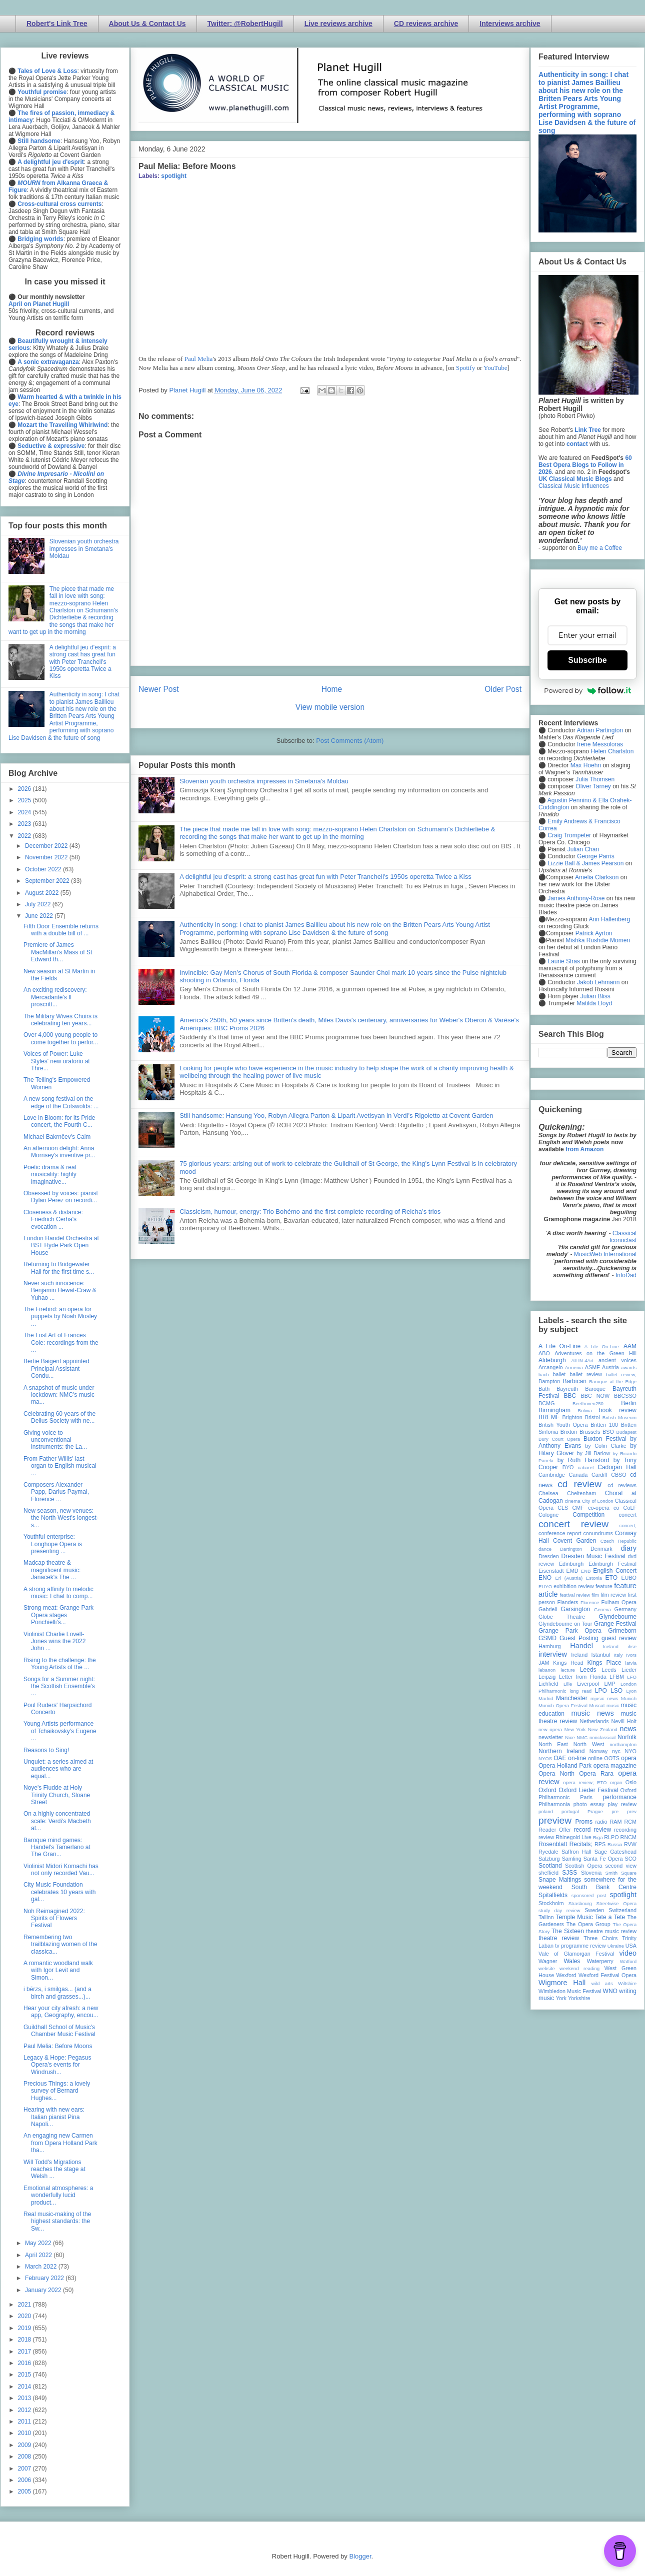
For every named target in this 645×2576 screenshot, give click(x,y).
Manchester (572, 1698)
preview (555, 1820)
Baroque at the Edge (612, 1381)
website (546, 1968)
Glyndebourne (617, 1616)
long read (581, 1691)
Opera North (556, 1773)
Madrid (545, 1698)
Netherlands (594, 1721)
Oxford (547, 1790)
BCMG (546, 1403)
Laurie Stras (563, 961)
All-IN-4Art (583, 1360)
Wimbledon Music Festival (570, 1991)
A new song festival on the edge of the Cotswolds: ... (61, 1102)
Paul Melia (198, 358)
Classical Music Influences (573, 485)
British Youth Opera (563, 1425)
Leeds (588, 1669)
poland (545, 1811)
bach (543, 1374)
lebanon (547, 1670)
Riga (598, 1837)
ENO (545, 1577)
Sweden (594, 1910)
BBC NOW (595, 1396)
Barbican (574, 1381)
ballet (559, 1374)
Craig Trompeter (569, 835)
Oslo (631, 1782)
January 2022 (44, 2290)
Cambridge (551, 1475)
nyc (616, 1751)
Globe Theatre (561, 1617)
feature (604, 1586)
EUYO (545, 1586)
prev (631, 1811)
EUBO (628, 1578)
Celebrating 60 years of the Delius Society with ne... (60, 1417)
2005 (25, 2491)
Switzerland (622, 1910)
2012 (25, 2410)
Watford (628, 1961)
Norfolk (627, 1737)
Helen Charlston (612, 751)
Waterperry (600, 1961)
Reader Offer (554, 1830)
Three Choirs (601, 1938)
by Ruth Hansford (584, 1460)
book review (617, 1410)
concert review (573, 1524)
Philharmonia (554, 1804)
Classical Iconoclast (623, 1237)
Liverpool (588, 1684)
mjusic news (604, 1698)
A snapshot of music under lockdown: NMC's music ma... (59, 1395)
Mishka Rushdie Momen (598, 940)
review (546, 1837)
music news (592, 1713)
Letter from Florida (582, 1677)
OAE (560, 1758)
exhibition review (574, 1586)
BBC (570, 1395)
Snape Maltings (559, 1879)
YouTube (495, 367)
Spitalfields (553, 1895)
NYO (630, 1751)
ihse (632, 1646)
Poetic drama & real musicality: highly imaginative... (50, 1174)
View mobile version (330, 707)
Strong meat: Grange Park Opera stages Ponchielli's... (59, 1615)
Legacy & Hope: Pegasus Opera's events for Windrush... (57, 2065)
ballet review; (621, 1374)
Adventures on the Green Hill (595, 1353)
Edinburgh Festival (612, 1564)
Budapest (626, 1432)
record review (592, 1829)
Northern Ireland (561, 1751)
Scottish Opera (583, 1866)
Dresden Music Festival (594, 1556)
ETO (612, 1577)
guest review (619, 1638)
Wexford (566, 1975)
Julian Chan (583, 849)
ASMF (592, 1367)
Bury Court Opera (559, 1439)
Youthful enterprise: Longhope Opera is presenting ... (53, 1544)
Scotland (550, 1865)
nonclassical (603, 1737)
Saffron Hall (577, 1852)
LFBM (617, 1677)
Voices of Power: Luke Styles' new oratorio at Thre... (57, 1061)
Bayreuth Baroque (581, 1389)
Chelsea (548, 1493)
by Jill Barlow (593, 1453)
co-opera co (603, 1508)
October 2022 (44, 869)
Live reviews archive (338, 23)
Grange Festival (615, 1623)
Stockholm (551, 1903)
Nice (569, 1737)
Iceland (610, 1646)
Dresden (548, 1556)
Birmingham (554, 1410)
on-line (577, 1758)
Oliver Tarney (593, 786)
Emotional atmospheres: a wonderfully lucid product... (58, 2195)
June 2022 (39, 915)
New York (575, 1729)
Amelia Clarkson (596, 877)
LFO (631, 1677)
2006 (25, 2480)
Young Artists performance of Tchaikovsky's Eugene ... (60, 1731)
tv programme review (580, 1946)
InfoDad (626, 1275)
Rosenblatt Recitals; (565, 1844)
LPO (601, 1690)
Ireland (579, 1655)
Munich (628, 1698)
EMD (572, 1571)
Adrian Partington (599, 730)
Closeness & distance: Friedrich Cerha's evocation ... (53, 1219)
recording (625, 1830)
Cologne (548, 1515)
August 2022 (42, 892)
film (595, 1595)
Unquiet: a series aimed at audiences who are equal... (58, 1769)
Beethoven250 (588, 1403)
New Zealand (603, 1729)
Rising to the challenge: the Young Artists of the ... (60, 1664)
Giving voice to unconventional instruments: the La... (55, 1440)
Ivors (631, 1655)
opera (628, 1758)
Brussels (590, 1432)
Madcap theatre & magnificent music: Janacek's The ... (52, 1570)
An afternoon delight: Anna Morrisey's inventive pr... (59, 1152)
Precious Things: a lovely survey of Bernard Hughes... (57, 2091)
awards (628, 1367)
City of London (598, 1501)
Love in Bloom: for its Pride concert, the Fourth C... (59, 1121)
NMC (582, 1737)
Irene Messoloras (600, 744)
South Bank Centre (604, 1887)
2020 (25, 2316)
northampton (623, 1744)
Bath (544, 1389)
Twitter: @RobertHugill (245, 23)
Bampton (549, 1381)
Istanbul (600, 1655)
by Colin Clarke (605, 1446)
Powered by (587, 690)
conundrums (597, 1533)
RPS (600, 1844)
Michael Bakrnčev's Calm (57, 1136)
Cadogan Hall (617, 1467)
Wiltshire (627, 1983)
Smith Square (621, 1873)
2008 (25, 2456)
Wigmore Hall (562, 1983)
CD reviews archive (426, 23)
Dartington (571, 1549)
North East (553, 1744)
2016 (25, 2363)
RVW (630, 1844)
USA (631, 1946)
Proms (583, 1821)
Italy (618, 1655)
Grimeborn (622, 1630)
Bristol (592, 1417)
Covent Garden (574, 1540)
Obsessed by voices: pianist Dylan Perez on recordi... (61, 1197)
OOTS (612, 1758)
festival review (575, 1595)
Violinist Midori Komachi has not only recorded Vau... (61, 1870)
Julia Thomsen (595, 779)
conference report (560, 1533)
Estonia (594, 1578)
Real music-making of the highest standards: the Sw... (57, 2221)
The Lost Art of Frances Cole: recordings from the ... (61, 1342)
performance (619, 1797)
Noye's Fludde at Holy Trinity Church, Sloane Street (57, 1795)
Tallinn (546, 1917)
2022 (25, 835)
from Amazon (585, 1149)
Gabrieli (547, 1609)
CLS (563, 1508)
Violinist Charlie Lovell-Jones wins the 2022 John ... (55, 1641)
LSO (616, 1690)
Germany (625, 1609)
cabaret (586, 1467)
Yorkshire (579, 1998)
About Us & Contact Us (147, 23)
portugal (570, 1811)
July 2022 (38, 904)
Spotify (465, 367)
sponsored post (589, 1895)
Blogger (360, 2556)
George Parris (595, 856)
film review (613, 1595)
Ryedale (548, 1852)
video (628, 1953)
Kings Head (568, 1663)
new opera (550, 1729)
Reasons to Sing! (46, 1750)
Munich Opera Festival (563, 1705)
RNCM (628, 1837)
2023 (25, 823)
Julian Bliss (595, 996)
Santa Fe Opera (603, 1859)
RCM (630, 1822)
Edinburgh (571, 1564)
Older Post (503, 689)
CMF (578, 1508)
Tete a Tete (610, 1917)
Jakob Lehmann (598, 982)
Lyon (631, 1691)
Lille (568, 1684)
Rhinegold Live (573, 1837)
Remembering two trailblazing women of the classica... (61, 1944)
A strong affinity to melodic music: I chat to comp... (59, 1593)
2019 (25, 2328)
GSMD (547, 1638)
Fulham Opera (619, 1602)
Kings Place (605, 1662)
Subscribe (587, 660)
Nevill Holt (624, 1721)
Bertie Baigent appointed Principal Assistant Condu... (56, 1368)
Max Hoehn (585, 765)
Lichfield (548, 1684)
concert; (628, 1525)
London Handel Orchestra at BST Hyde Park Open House (61, 1245)
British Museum (619, 1417)
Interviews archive (510, 23)
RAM (616, 1822)
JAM (544, 1663)
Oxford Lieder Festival (588, 1790)
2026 (25, 788)
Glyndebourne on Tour (565, 1624)
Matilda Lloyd (594, 1003)
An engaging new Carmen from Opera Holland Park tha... (61, 2143)
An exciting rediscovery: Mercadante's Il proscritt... (55, 997)
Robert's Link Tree (57, 23)
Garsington (575, 1609)
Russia (615, 1844)
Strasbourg (580, 1903)
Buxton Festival (605, 1438)
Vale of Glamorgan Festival (576, 1954)
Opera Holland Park (565, 1765)
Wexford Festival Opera (607, 1975)
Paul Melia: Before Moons (58, 2046)
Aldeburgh (552, 1360)
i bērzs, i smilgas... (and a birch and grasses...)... (58, 1993)
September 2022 (48, 880)
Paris (586, 1797)
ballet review (586, 1374)
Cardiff (600, 1475)
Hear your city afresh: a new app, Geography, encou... (61, 2012)
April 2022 (39, 2255)
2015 (25, 2374)
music (612, 1705)
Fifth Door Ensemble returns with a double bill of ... (61, 930)
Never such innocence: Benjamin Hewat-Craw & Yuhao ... (60, 1290)
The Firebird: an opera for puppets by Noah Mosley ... (60, 1316)
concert (627, 1515)
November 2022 (47, 857)
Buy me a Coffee (600, 547)
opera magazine (615, 1765)
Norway (599, 1751)
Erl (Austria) (568, 1578)
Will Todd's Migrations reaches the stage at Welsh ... (55, 2169)
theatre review (558, 1938)
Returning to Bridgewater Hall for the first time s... (59, 1268)
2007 (25, 2468)
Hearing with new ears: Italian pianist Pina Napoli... (54, 2117)
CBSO (618, 1475)
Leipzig (547, 1677)
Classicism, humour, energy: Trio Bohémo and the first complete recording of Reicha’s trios (310, 1211)
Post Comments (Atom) (350, 740)
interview (552, 1654)
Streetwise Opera (616, 1903)
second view (621, 1866)
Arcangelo (550, 1367)
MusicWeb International (605, 1254)
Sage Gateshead (615, 1852)
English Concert (614, 1570)
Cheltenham (581, 1493)
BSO (608, 1432)
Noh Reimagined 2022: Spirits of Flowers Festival (54, 1918)
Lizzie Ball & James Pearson (586, 863)
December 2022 (47, 845)
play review (622, 1804)
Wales (572, 1961)
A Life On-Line (559, 1346)
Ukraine (616, 1946)
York (561, 1998)
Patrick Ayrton (594, 933)
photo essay (589, 1804)
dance (545, 1549)
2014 (25, 2386)
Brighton (572, 1417)
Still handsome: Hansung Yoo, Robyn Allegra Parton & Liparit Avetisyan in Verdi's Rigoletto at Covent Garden (336, 1115)
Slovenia (591, 1873)
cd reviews (622, 1485)
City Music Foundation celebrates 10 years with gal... (60, 1892)
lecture (567, 1670)
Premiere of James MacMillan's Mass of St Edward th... (58, 952)
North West (589, 1744)
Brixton (569, 1432)
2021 (25, 2304)
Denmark (601, 1549)
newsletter (550, 1737)
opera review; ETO (584, 1782)
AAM (630, 1346)
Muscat (596, 1705)
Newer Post (158, 689)
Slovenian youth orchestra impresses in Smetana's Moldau (264, 781)
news (628, 1729)
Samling (572, 1859)
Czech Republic (618, 1541)
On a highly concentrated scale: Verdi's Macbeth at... (57, 1821)
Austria (610, 1367)
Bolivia (585, 1410)
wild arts (602, 1983)
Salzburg (549, 1859)
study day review (559, 1910)
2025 (25, 800)
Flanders (568, 1602)
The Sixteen (568, 1931)
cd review (580, 1484)
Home (332, 689)
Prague (595, 1811)
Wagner (547, 1961)
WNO (610, 1991)
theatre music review (611, 1931)
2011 (25, 2421)
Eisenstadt (551, 1571)
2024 (25, 812)
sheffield (548, 1873)
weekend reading (580, 1968)
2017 (25, 2351)
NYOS (545, 1758)
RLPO (611, 1837)
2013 (25, 2398)
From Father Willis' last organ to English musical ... (60, 1466)
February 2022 (45, 2278)
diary (628, 1548)
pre (615, 1811)
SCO (630, 1859)
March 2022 (41, 2266)
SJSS (569, 1872)
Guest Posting (579, 1638)
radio (601, 1822)
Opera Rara (596, 1773)
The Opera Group (588, 1924)
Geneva (602, 1609)
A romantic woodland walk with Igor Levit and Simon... (58, 1970)
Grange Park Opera (570, 1630)
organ (616, 1782)
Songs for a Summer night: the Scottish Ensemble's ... (59, 1686)
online (595, 1758)
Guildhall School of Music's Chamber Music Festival (60, 2031)
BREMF (549, 1417)
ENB (586, 1571)
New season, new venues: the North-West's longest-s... (61, 1518)
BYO (568, 1467)
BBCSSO (625, 1396)
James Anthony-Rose (576, 898)
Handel (581, 1646)
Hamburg (549, 1646)
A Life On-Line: (602, 1346)
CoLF (630, 1508)
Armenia (574, 1367)
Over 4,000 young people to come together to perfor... (61, 1038)
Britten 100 (604, 1425)
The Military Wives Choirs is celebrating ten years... (61, 1020)
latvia (631, 1663)
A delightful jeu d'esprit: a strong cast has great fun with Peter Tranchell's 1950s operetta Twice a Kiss (326, 876)
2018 (25, 2339)
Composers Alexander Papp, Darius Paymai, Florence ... (56, 1492)
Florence (589, 1602)
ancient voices (617, 1360)
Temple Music (574, 1917)
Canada (578, 1475)
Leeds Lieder (619, 1670)
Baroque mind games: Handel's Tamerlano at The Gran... (57, 1847)
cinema (572, 1501)
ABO (544, 1353)
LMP (609, 1684)
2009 (25, 2445)
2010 (25, 2433)
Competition (588, 1514)
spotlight (173, 175)
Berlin (628, 1403)
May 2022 (39, 2243)
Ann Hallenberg (609, 919)
